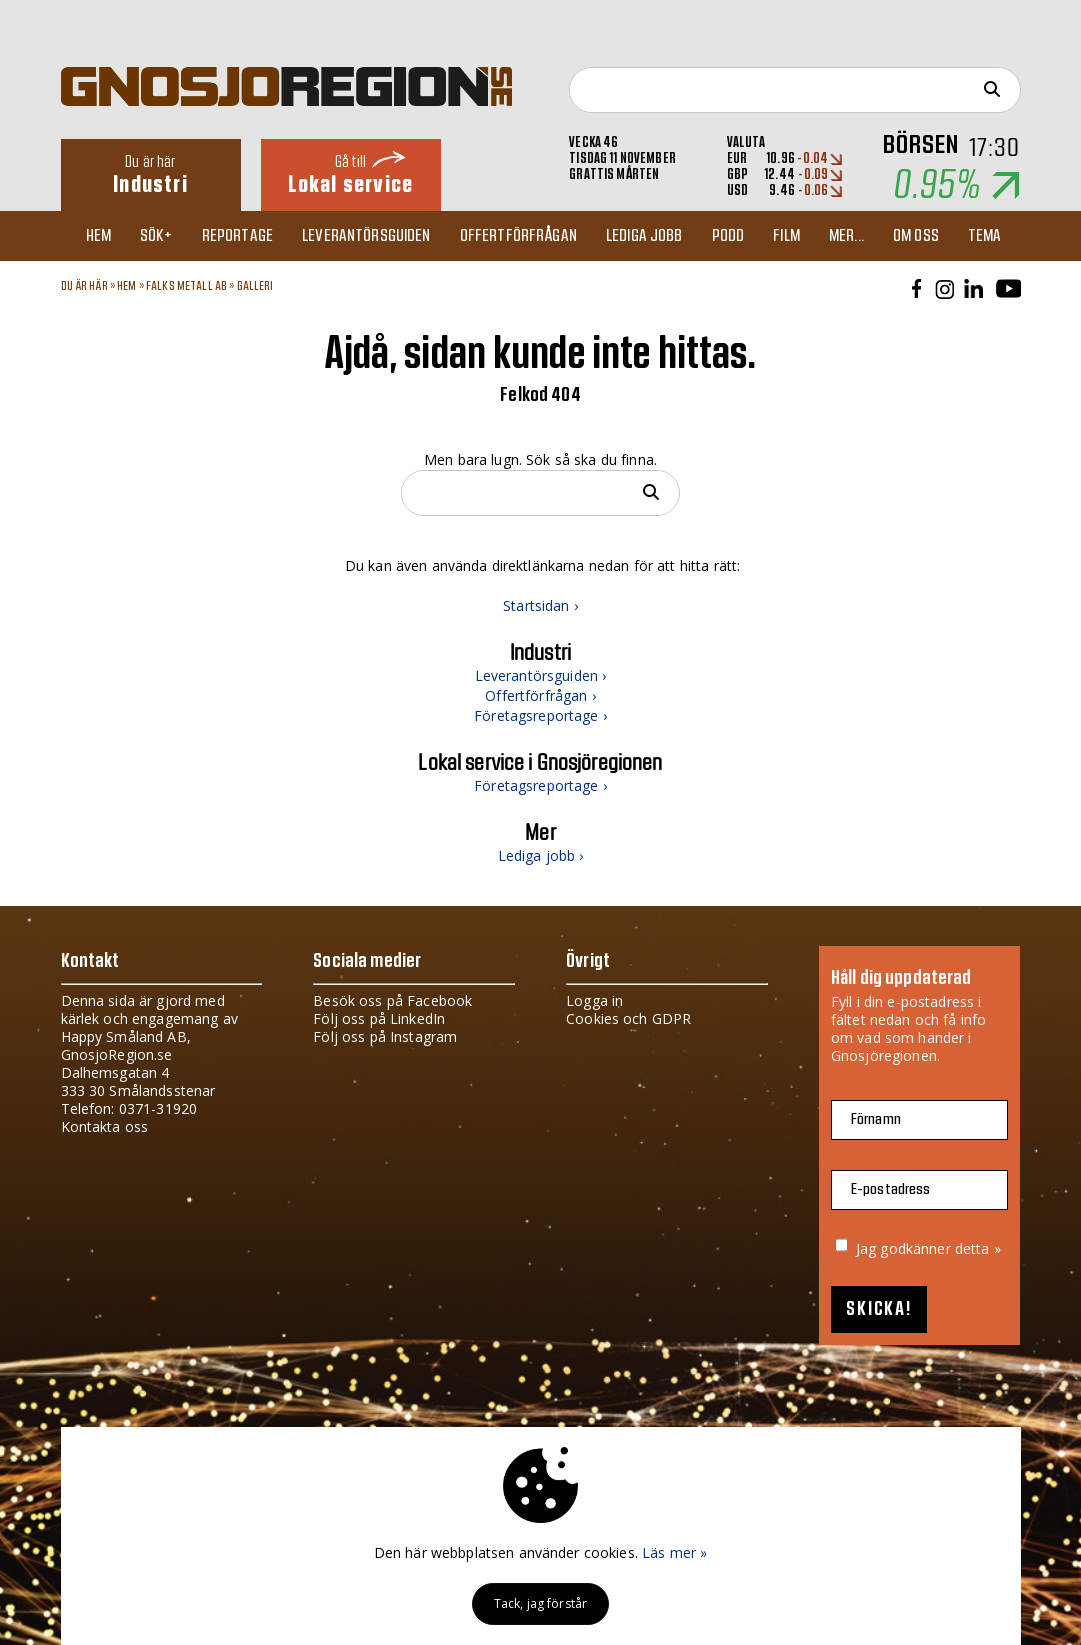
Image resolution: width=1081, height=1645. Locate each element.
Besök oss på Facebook (392, 1000)
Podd (728, 236)
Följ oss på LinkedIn (379, 1018)
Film (786, 236)
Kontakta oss (105, 1126)
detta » (978, 1248)
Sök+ (156, 236)
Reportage (237, 236)
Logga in (594, 1000)
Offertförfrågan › (540, 695)
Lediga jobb (644, 236)
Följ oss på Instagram (385, 1036)
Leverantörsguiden (366, 236)
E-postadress (891, 1189)
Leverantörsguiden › (541, 675)
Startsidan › (540, 605)
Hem (98, 236)
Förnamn (876, 1119)
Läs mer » (674, 1552)
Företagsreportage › (540, 715)
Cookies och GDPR (628, 1018)
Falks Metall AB (186, 286)
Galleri (255, 286)
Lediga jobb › (541, 855)
